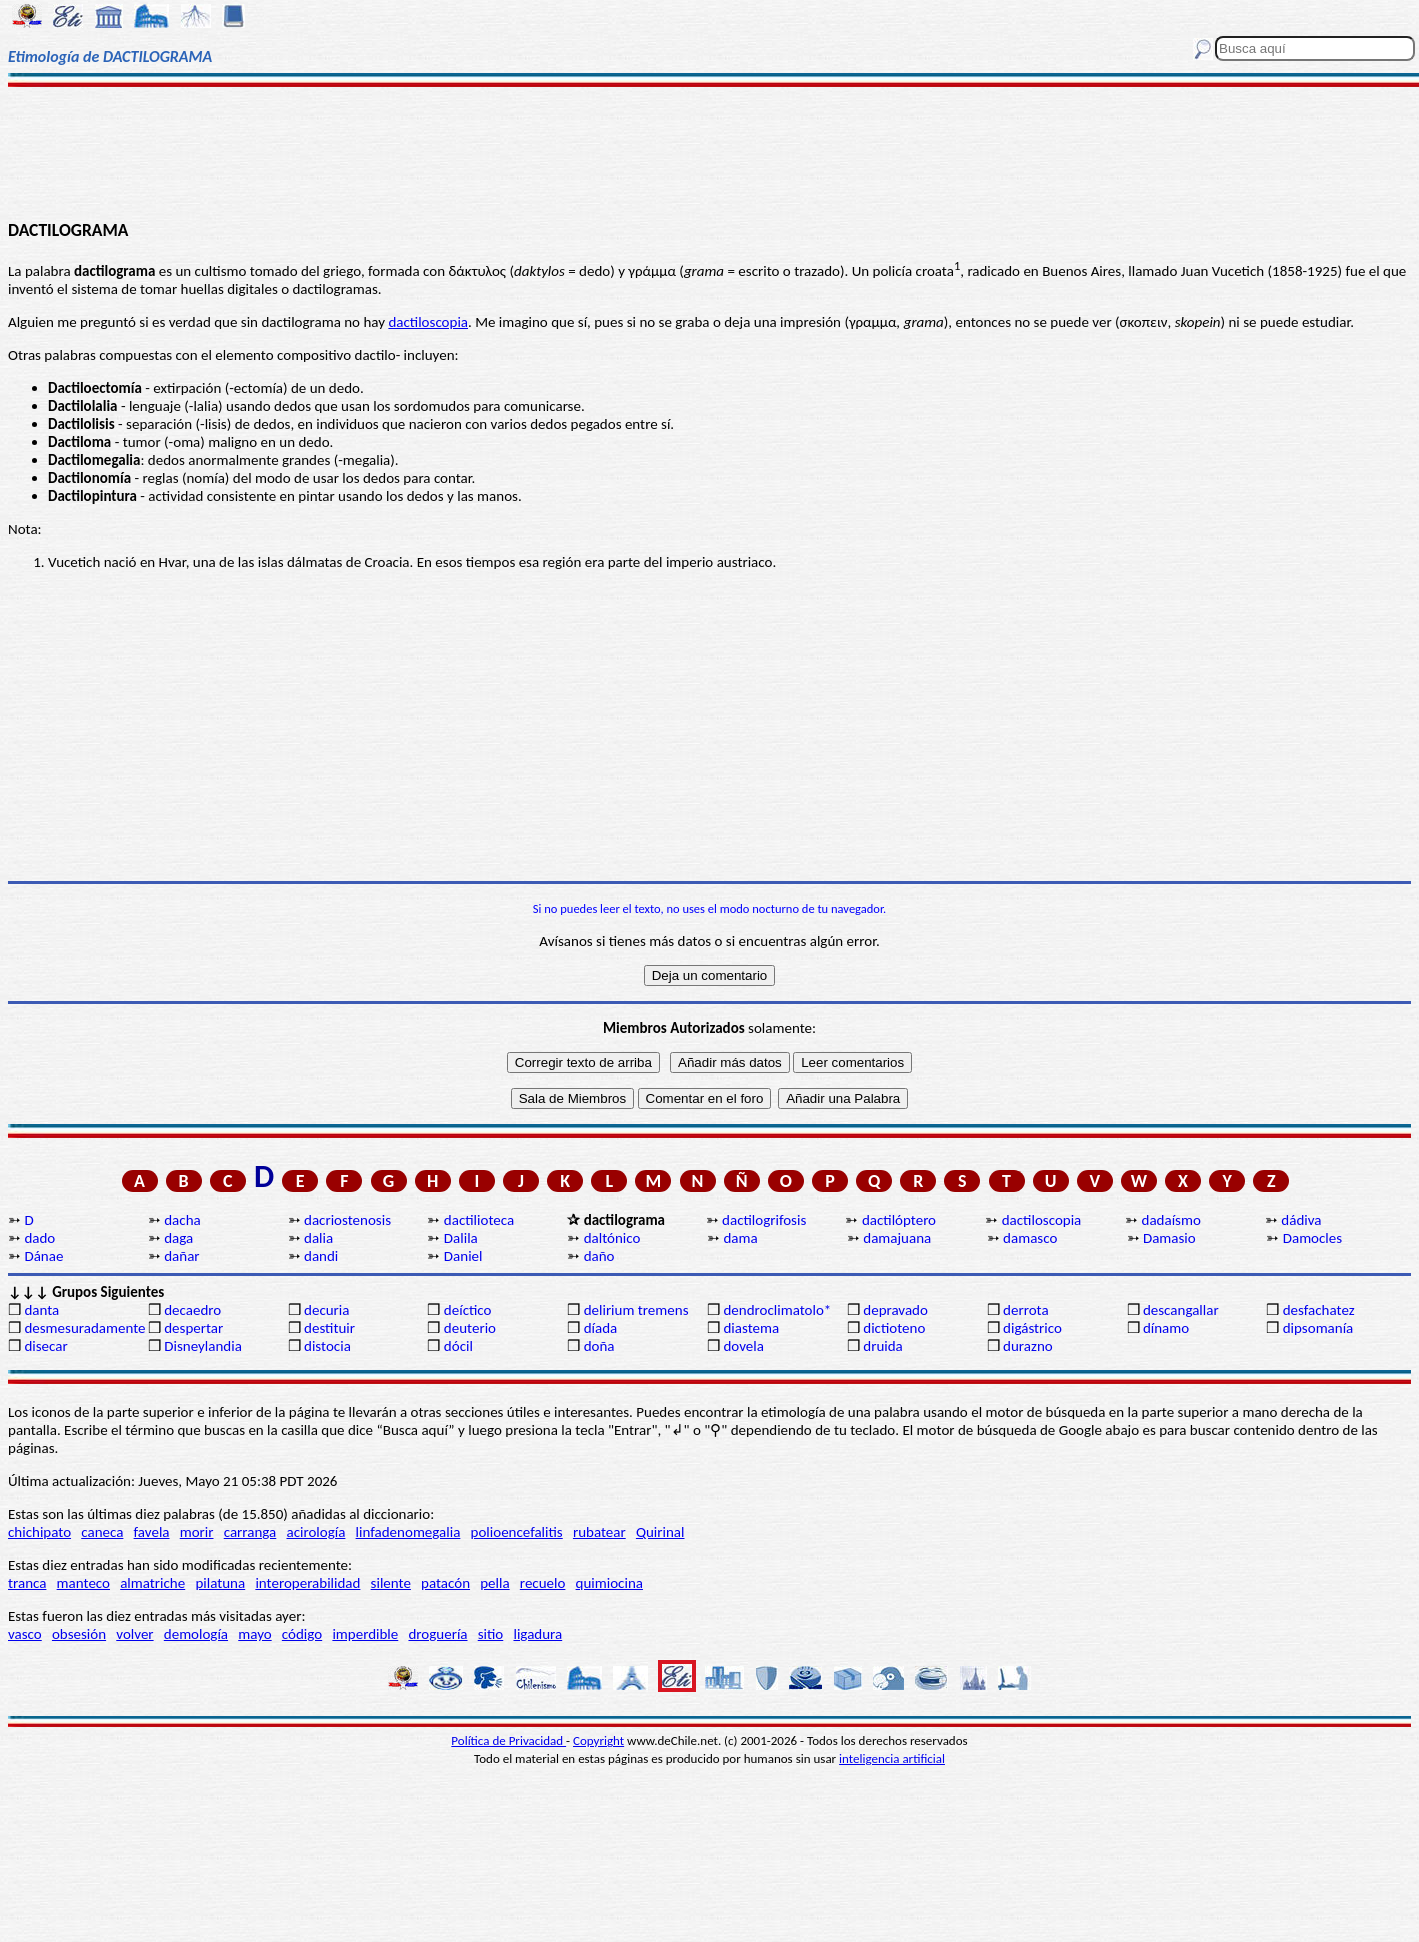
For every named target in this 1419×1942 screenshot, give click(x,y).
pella (494, 1583)
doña (599, 1346)
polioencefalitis (517, 1532)
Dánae (43, 1256)
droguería (437, 1634)
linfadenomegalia (408, 1532)
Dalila (461, 1238)
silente (391, 1583)
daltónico (612, 1238)
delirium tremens (636, 1310)
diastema (751, 1328)
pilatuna (220, 1583)
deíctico (468, 1310)
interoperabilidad (307, 1583)
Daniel (463, 1256)
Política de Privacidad (508, 1740)
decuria (326, 1310)
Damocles (1312, 1238)
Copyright (598, 1740)
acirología (315, 1532)
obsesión (79, 1634)
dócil (458, 1346)
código (302, 1634)
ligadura (537, 1634)
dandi (321, 1256)
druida (883, 1346)
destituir (329, 1328)
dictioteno (894, 1328)
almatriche (152, 1583)
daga (178, 1238)
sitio (491, 1634)
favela (152, 1532)
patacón (445, 1583)
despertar (193, 1328)
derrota (1026, 1310)
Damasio (1169, 1238)
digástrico (1032, 1328)
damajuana (897, 1238)
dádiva (1301, 1220)
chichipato (39, 1532)
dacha (182, 1220)
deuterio (470, 1328)
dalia (318, 1238)
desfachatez (1319, 1310)
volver (134, 1634)
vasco (25, 1634)
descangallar (1181, 1310)
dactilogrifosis (764, 1220)
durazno (1028, 1346)
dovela (743, 1346)
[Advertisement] (709, 152)
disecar (45, 1346)
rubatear (599, 1532)
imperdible (365, 1634)
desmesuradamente (84, 1328)
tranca (27, 1583)
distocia (327, 1346)
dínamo (1166, 1328)
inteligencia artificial (892, 1758)
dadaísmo (1171, 1220)
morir (197, 1532)
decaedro (192, 1310)
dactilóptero (899, 1220)
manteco (83, 1583)
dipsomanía (1318, 1328)
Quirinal (660, 1532)
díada (601, 1328)
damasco (1030, 1238)
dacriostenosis (347, 1220)
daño (599, 1256)
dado (39, 1238)
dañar (181, 1256)
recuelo (543, 1583)
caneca (102, 1532)
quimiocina (609, 1583)
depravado (895, 1310)
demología (196, 1634)
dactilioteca (479, 1220)
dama (740, 1238)
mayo (254, 1634)
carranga (250, 1532)
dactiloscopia (428, 322)
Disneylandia (203, 1346)
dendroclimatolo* (777, 1310)
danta (41, 1310)
